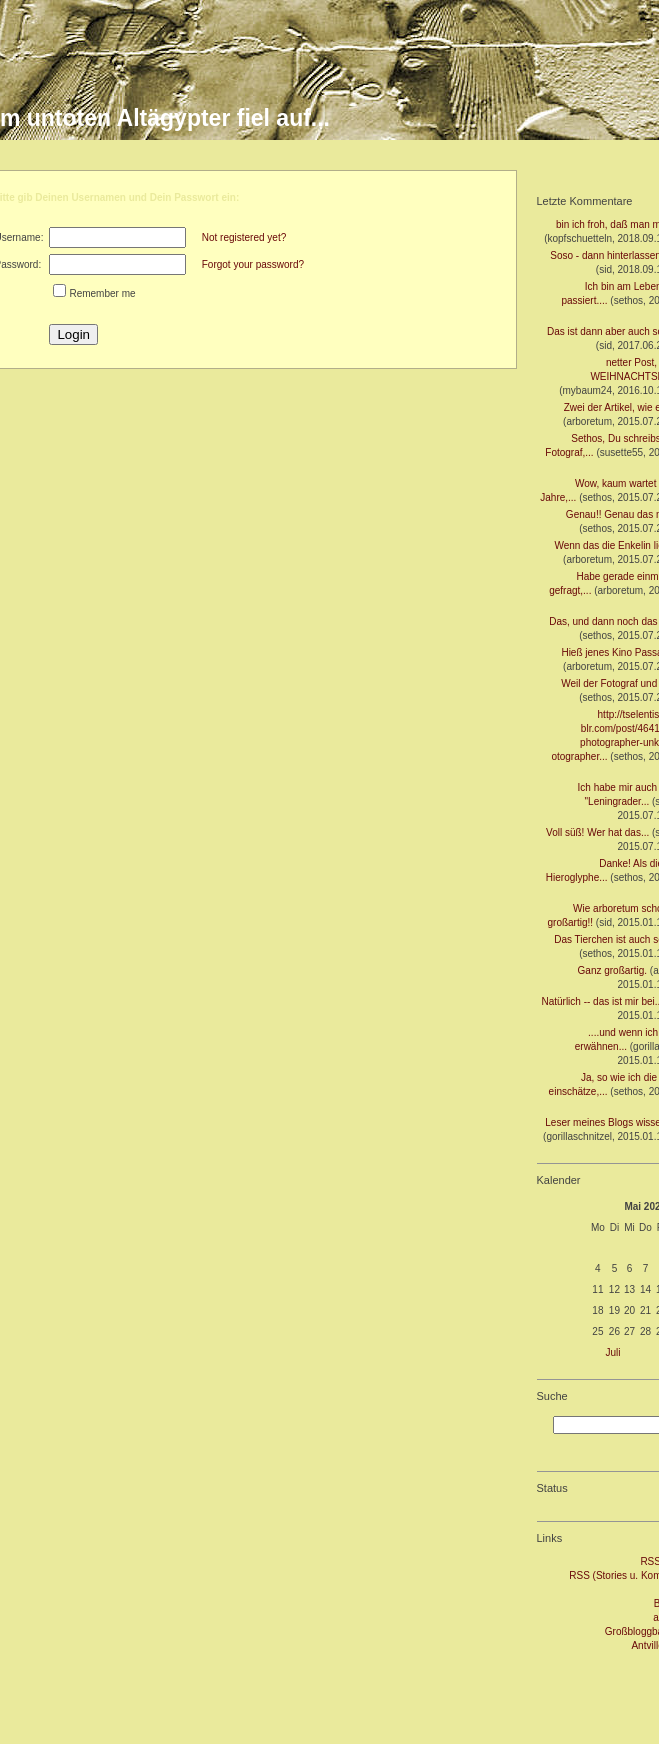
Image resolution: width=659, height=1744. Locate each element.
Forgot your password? (253, 264)
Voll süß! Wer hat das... (597, 832)
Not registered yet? (244, 237)
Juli (613, 1352)
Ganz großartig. (612, 970)
